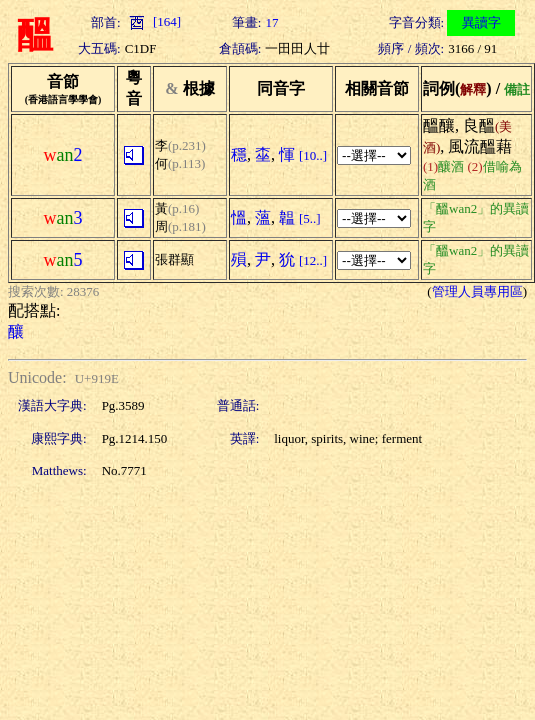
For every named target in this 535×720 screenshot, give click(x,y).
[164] (153, 21)
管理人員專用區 (477, 291)
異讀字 (481, 22)
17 (271, 22)
